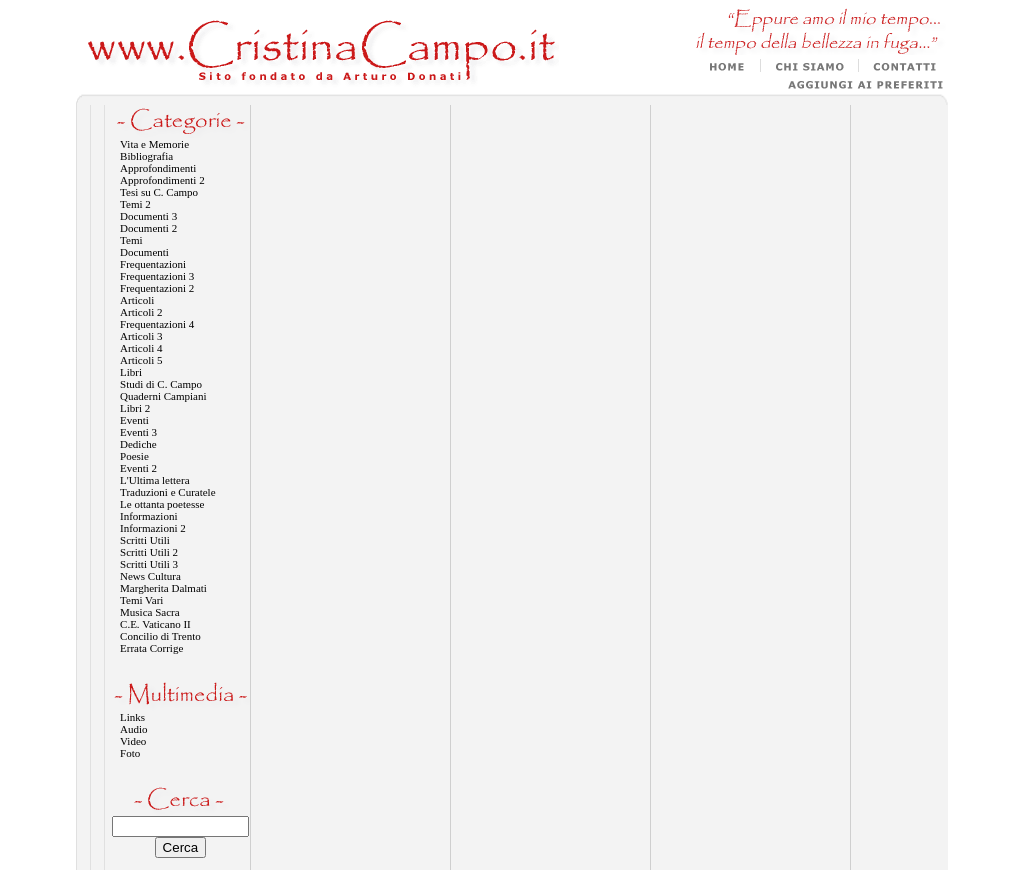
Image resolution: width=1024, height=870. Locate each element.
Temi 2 (135, 204)
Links (132, 717)
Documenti (144, 252)
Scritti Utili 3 (149, 564)
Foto (130, 753)
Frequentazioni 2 (157, 288)
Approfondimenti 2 (162, 180)
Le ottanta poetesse (162, 504)
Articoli (137, 300)
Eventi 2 (138, 468)
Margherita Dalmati (163, 588)
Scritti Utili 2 (149, 552)
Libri (131, 372)
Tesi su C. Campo (159, 192)
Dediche (138, 444)
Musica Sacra (150, 612)
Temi (131, 240)
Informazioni (148, 516)
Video (133, 741)
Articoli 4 (141, 348)
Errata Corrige (151, 648)
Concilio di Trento (160, 636)
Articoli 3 (141, 336)
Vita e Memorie (154, 144)
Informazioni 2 (153, 528)
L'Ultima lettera (154, 480)
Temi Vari (141, 600)
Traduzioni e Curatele (168, 492)
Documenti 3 (148, 216)
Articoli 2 (141, 312)
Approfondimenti (158, 168)
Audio (134, 729)
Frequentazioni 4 (157, 324)
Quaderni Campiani (163, 396)
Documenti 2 (148, 228)
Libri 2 (135, 408)
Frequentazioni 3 (157, 276)
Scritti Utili (145, 540)
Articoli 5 (141, 360)
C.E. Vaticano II (155, 624)
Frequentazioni (153, 264)
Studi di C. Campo (161, 384)
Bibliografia (146, 156)
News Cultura (150, 576)
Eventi (134, 420)
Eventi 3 (138, 432)
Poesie (134, 456)
